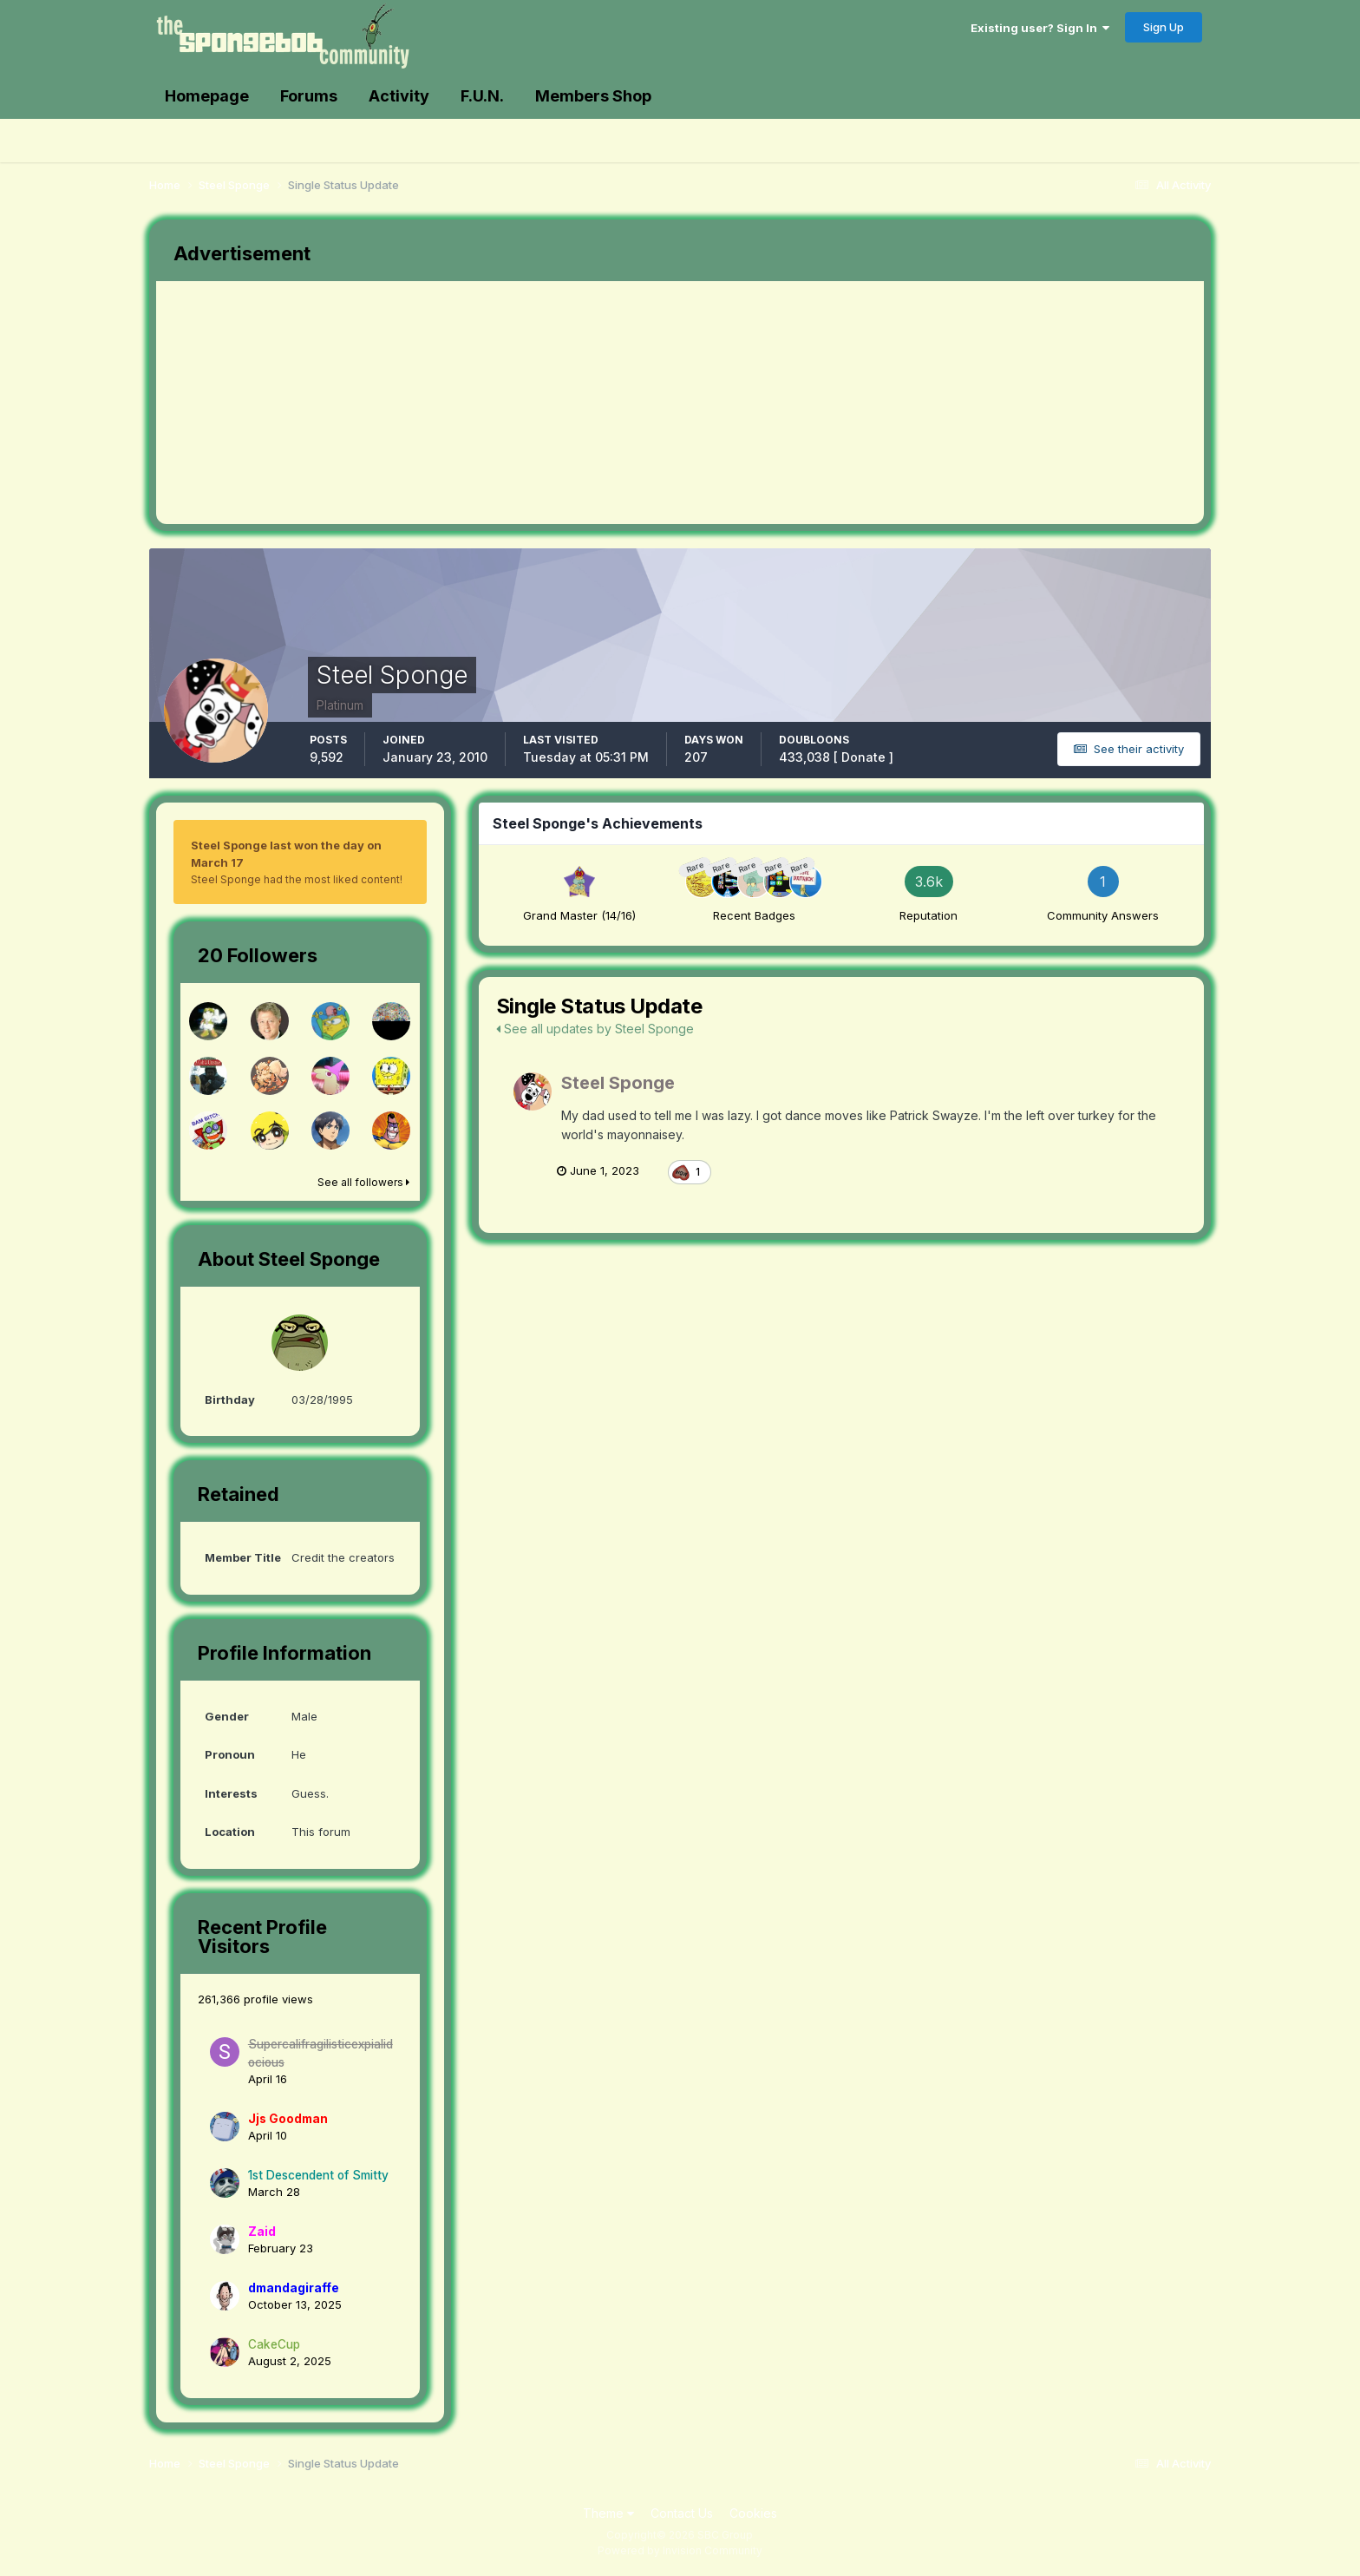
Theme (608, 2513)
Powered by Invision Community (680, 2550)
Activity (399, 96)
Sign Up (1163, 27)
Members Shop (593, 96)
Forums (308, 96)
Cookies (753, 2513)
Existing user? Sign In (1040, 28)
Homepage (207, 96)
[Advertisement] (472, 402)
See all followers (363, 1182)
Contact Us (682, 2513)
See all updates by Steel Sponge (595, 1028)
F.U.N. (482, 96)
